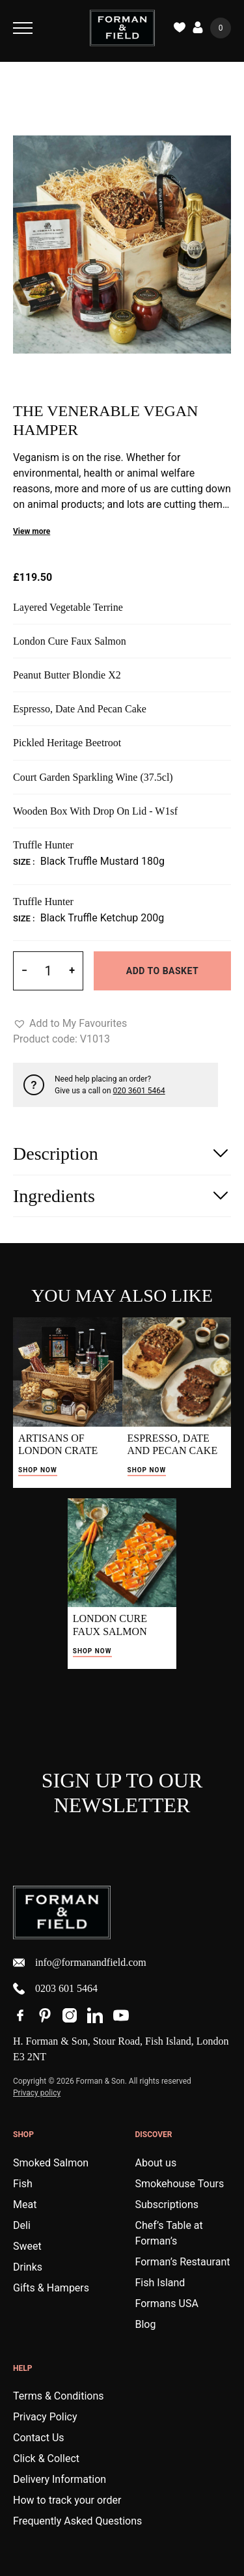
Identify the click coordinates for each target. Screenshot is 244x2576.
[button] (70, 1023)
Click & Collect (46, 2458)
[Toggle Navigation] (23, 28)
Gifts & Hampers (51, 2288)
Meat (24, 2204)
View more (31, 531)
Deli (22, 2225)
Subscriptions (167, 2204)
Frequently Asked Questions (77, 2521)
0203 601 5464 (55, 1989)
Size (23, 862)
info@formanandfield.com (79, 1962)
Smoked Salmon (50, 2163)
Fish (23, 2183)
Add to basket (162, 971)
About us (156, 2163)
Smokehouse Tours (179, 2183)
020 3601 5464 (139, 1090)
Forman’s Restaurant (182, 2262)
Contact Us (38, 2437)
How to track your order (67, 2500)
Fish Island (160, 2282)
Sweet (27, 2246)
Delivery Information (59, 2479)
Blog (145, 2324)
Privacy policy (37, 2092)
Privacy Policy (45, 2417)
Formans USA (166, 2303)
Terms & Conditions (58, 2396)
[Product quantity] (48, 970)
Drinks (27, 2267)
